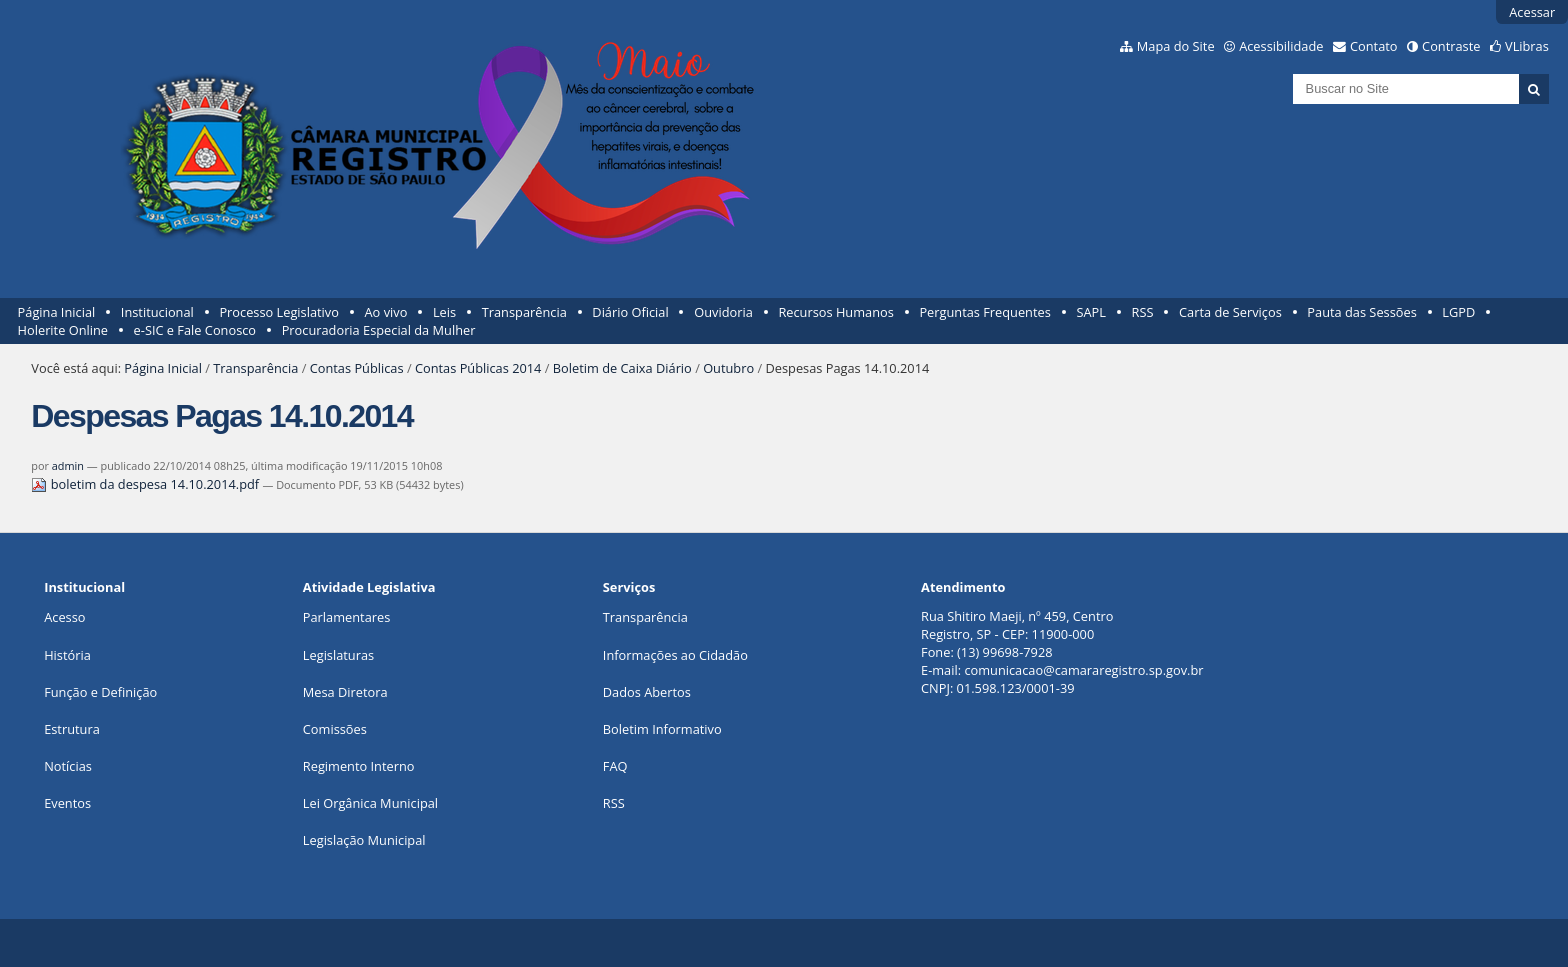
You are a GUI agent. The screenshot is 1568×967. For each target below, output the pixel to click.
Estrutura (72, 729)
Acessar (1532, 12)
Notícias (68, 766)
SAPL (1091, 312)
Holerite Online (63, 330)
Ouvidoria (723, 312)
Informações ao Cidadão (675, 655)
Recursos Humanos (835, 312)
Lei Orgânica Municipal (370, 803)
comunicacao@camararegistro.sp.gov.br (1083, 670)
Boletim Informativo (662, 729)
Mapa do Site (1176, 46)
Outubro (728, 368)
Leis (444, 312)
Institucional (157, 312)
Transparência (524, 312)
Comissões (335, 729)
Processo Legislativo (279, 312)
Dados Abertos (647, 692)
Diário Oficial (630, 312)
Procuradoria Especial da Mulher (379, 330)
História (67, 655)
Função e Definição (100, 692)
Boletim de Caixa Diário (622, 368)
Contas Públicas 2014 (478, 368)
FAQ (615, 766)
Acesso (64, 617)
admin (68, 465)
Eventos (67, 803)
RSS (1143, 312)
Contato (1374, 46)
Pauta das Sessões (1361, 312)
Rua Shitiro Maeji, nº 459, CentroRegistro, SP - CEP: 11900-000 (1017, 625)
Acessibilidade (1281, 46)
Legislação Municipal (364, 840)
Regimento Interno (359, 766)
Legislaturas (338, 655)
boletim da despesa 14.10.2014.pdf (146, 484)
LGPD (1458, 312)
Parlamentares (346, 617)
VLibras (1527, 46)
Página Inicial (57, 312)
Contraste (1451, 46)
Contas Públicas (357, 368)
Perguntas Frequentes (984, 312)
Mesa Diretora (345, 692)
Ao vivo (386, 312)
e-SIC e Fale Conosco (195, 330)
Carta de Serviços (1230, 312)
